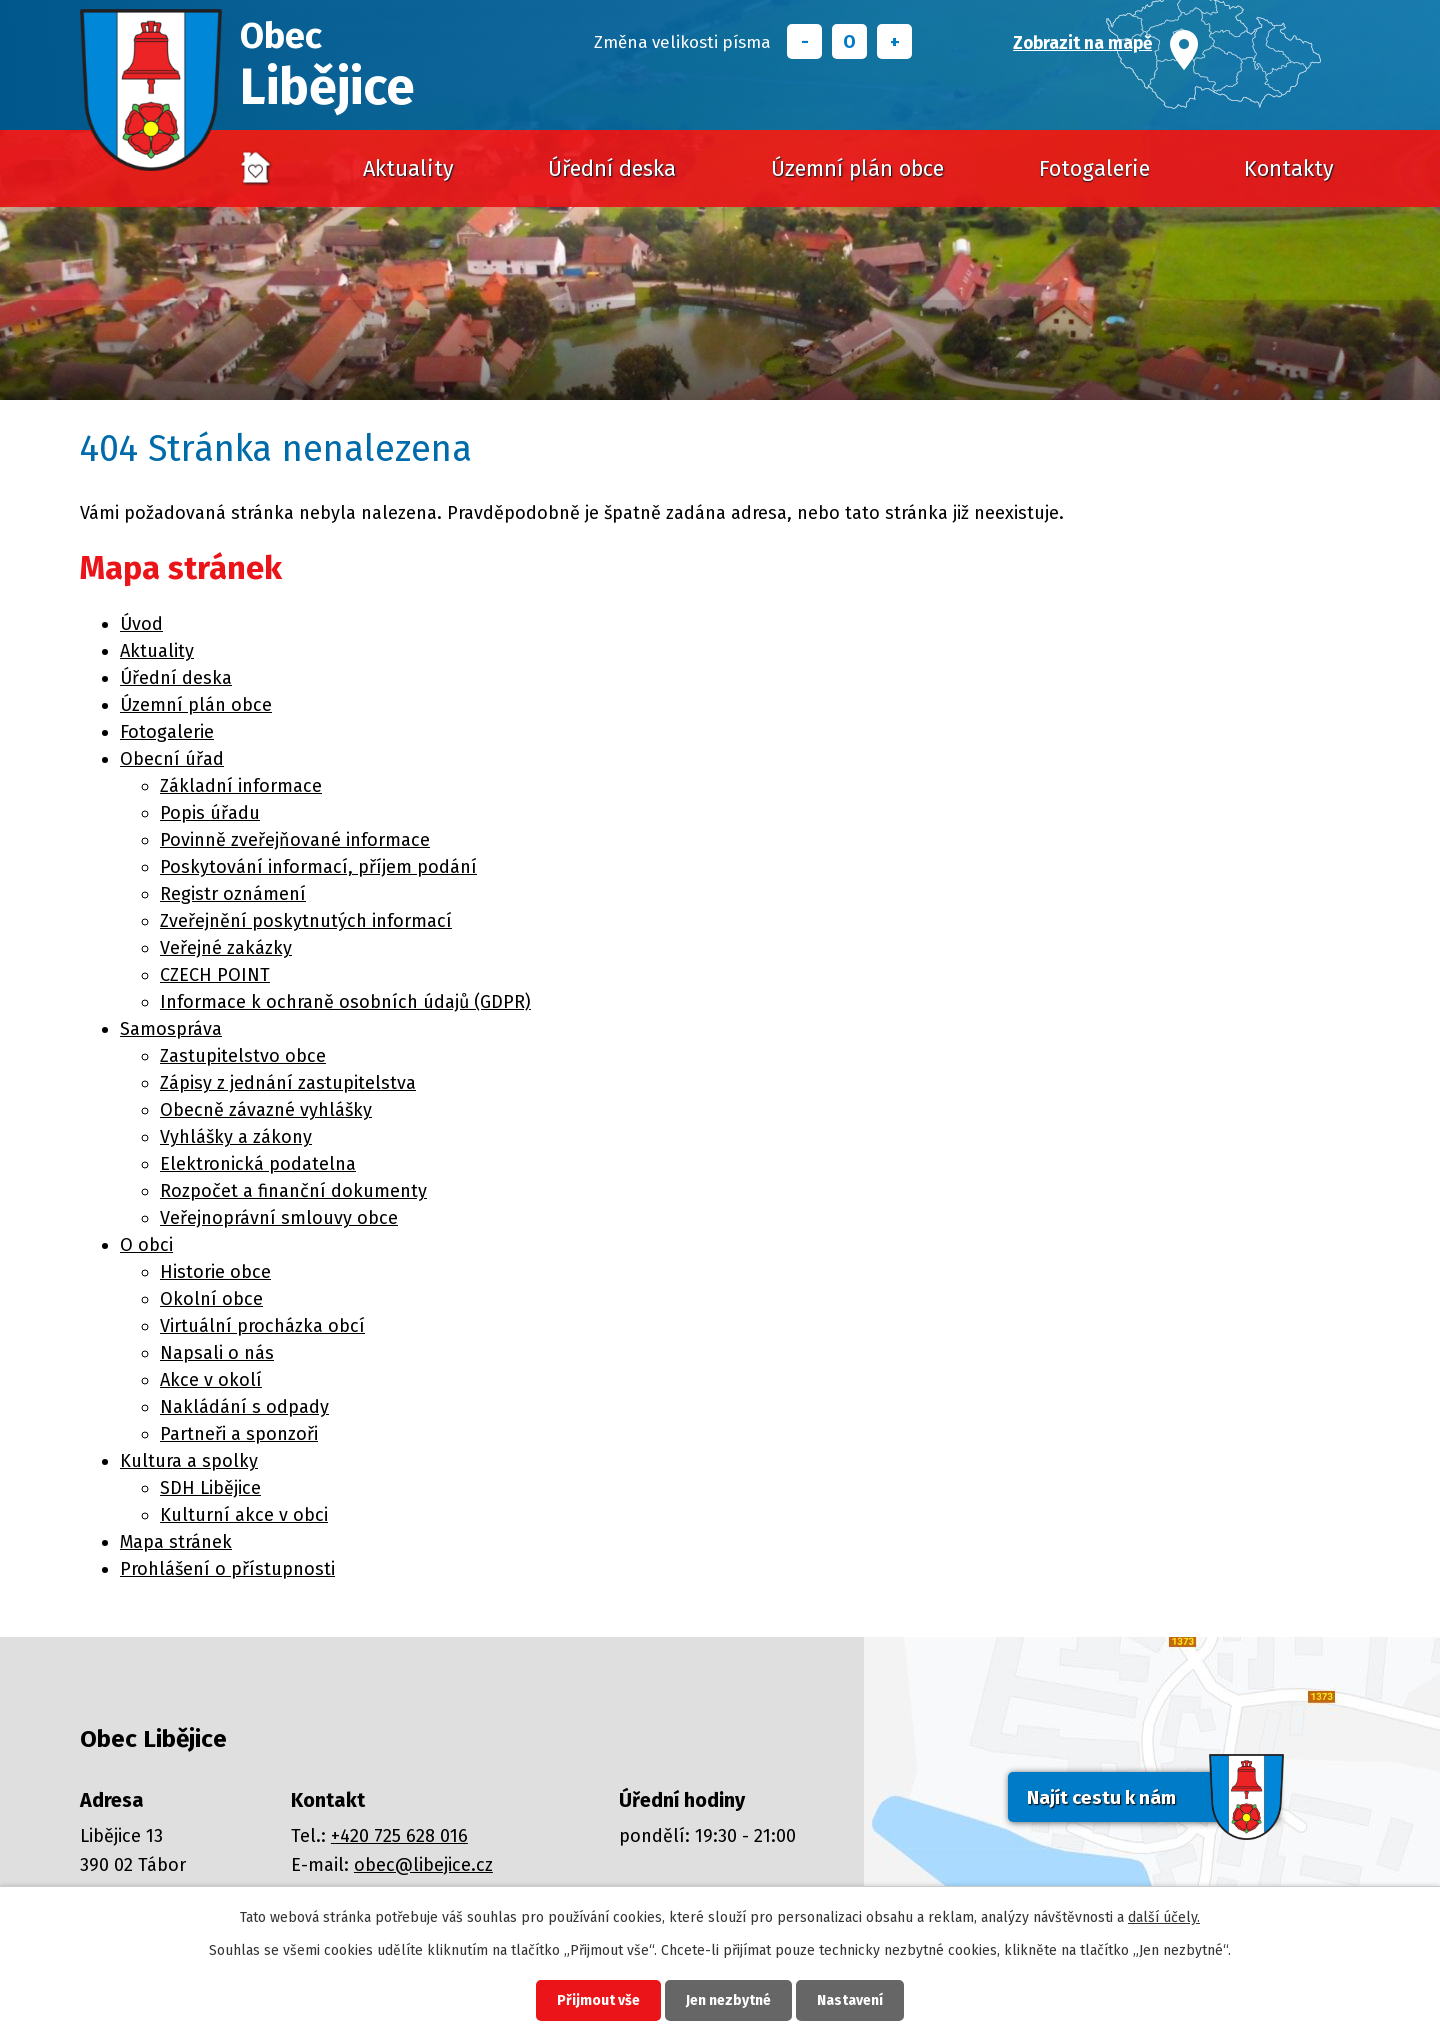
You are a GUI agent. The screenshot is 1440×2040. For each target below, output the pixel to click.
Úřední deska (612, 169)
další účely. (1164, 1917)
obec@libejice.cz (423, 1865)
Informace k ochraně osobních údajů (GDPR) (345, 1002)
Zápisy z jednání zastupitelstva (288, 1083)
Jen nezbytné (728, 2000)
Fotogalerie (1094, 169)
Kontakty (1289, 169)
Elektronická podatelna (258, 1164)
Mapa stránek (176, 1542)
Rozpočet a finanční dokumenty (293, 1191)
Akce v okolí (211, 1380)
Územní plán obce (857, 169)
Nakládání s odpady (244, 1407)
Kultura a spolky (189, 1461)
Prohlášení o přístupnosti (227, 1569)
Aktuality (408, 169)
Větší (894, 41)
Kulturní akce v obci (244, 1515)
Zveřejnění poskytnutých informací (306, 921)
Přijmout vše (598, 2000)
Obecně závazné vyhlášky (266, 1110)
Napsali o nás (217, 1353)
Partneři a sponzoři (239, 1434)
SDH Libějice (210, 1488)
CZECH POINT (215, 975)
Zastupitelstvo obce (243, 1056)
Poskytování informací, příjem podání (318, 867)
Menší (804, 41)
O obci (146, 1245)
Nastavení (850, 2000)
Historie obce (215, 1272)
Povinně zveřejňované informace (295, 840)
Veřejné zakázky (226, 948)
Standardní (849, 41)
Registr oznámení (233, 894)
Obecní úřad (172, 759)
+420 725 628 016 (399, 1836)
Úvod (256, 169)
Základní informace (241, 786)
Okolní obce (211, 1299)
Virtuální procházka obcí (262, 1326)
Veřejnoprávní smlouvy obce (279, 1218)
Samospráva (171, 1029)
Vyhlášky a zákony (236, 1137)
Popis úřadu (210, 813)
